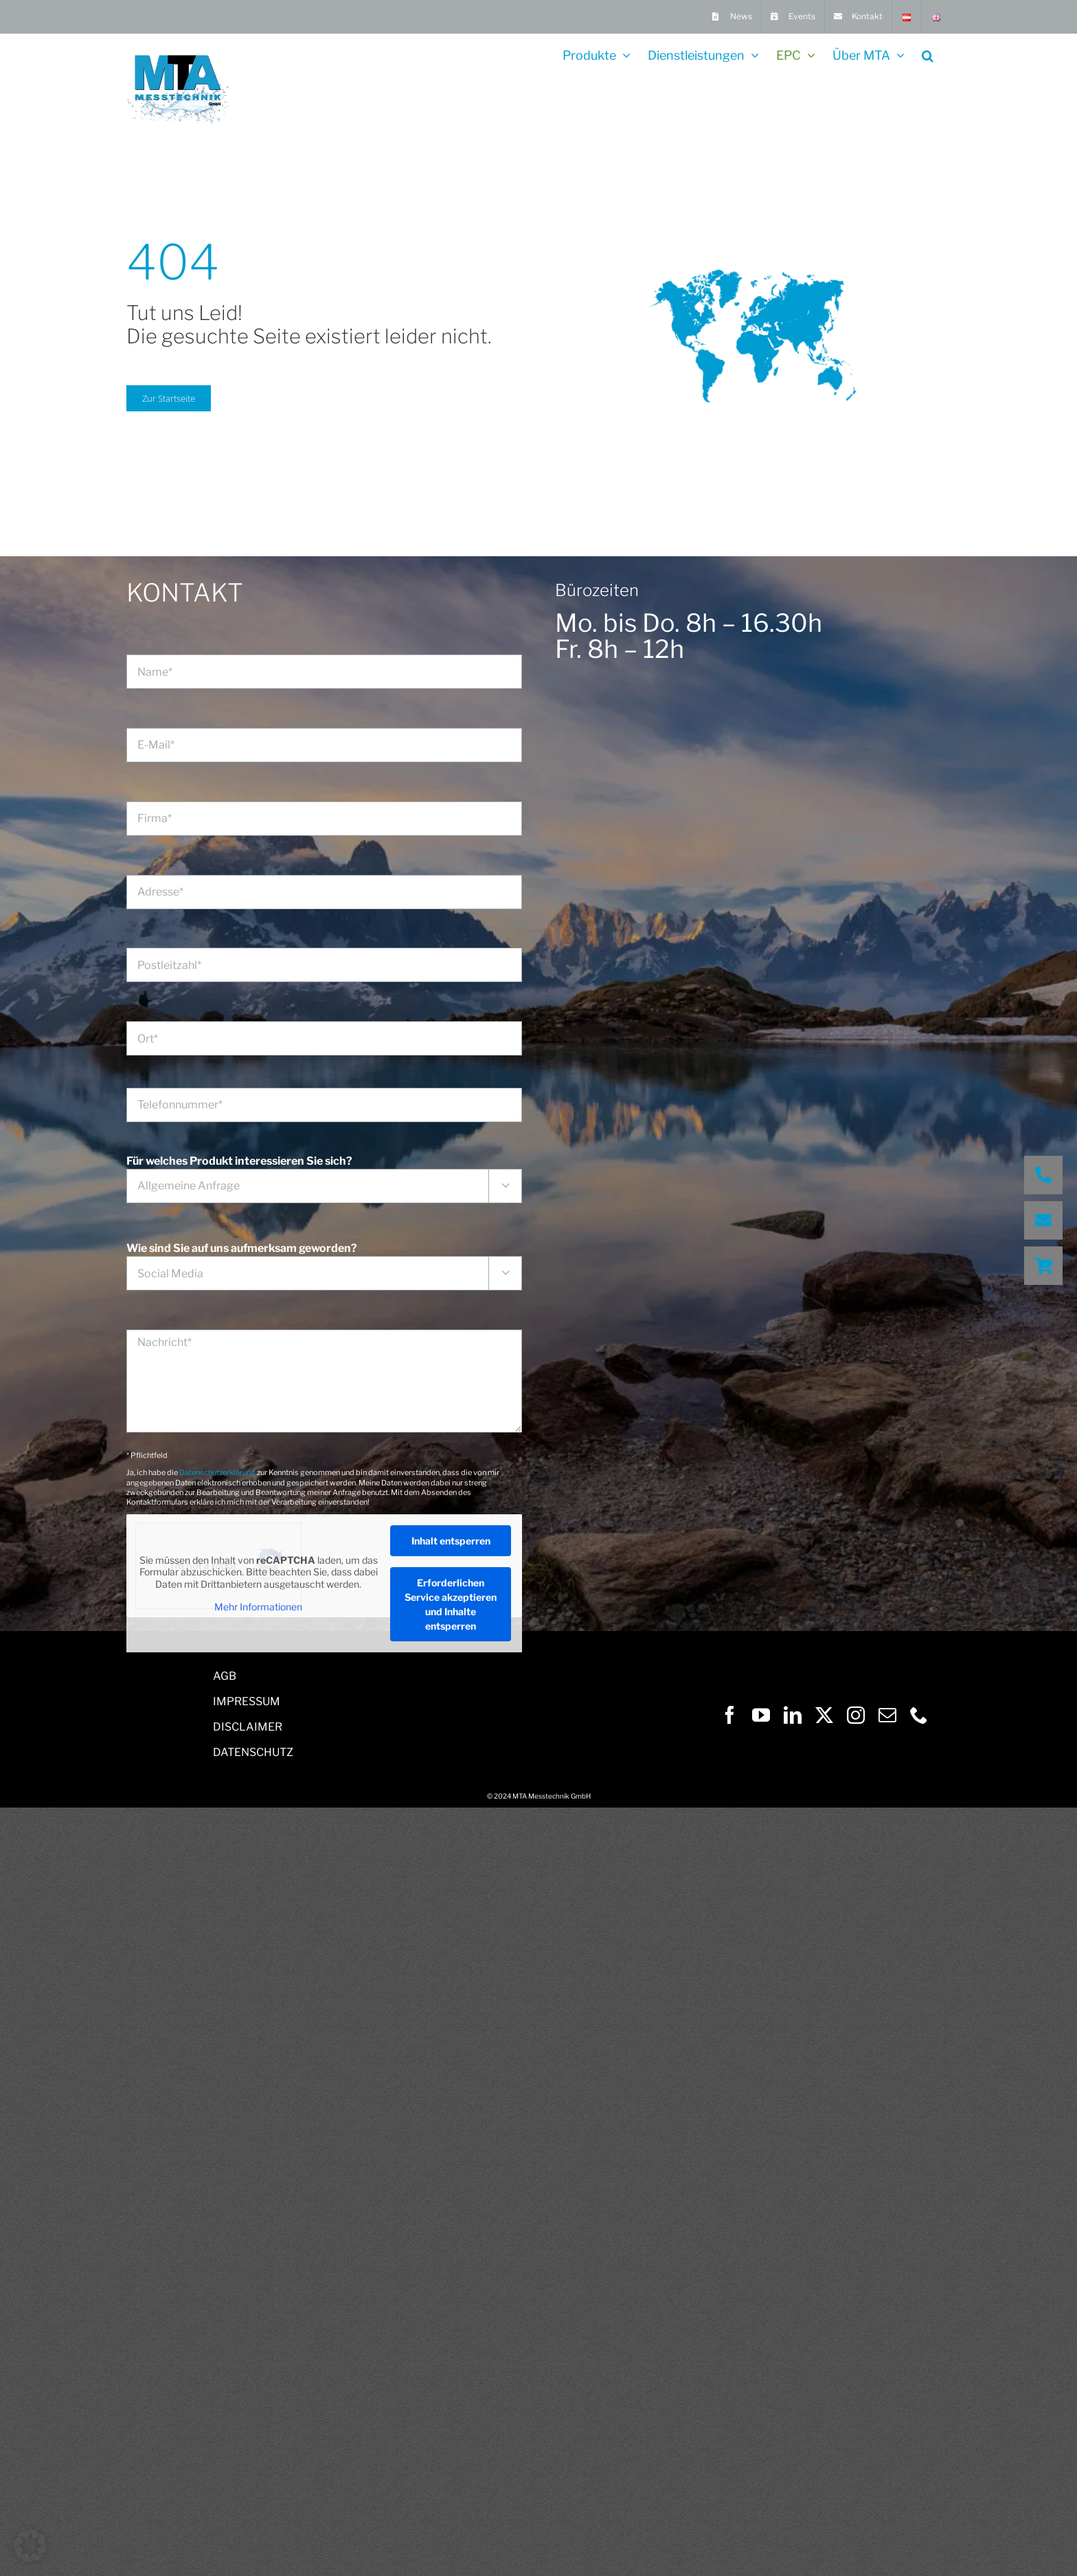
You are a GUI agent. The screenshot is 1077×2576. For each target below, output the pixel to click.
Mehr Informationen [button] (258, 1606)
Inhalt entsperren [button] (450, 1541)
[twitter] (824, 1715)
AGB (224, 1676)
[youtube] (761, 1715)
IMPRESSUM (246, 1701)
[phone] (919, 1715)
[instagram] (856, 1715)
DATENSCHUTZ (253, 1752)
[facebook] (729, 1715)
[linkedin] (793, 1715)
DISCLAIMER (247, 1726)
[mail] (887, 1715)
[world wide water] (753, 238)
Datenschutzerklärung (217, 1472)
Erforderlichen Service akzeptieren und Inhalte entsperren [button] (451, 1604)
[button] (927, 54)
